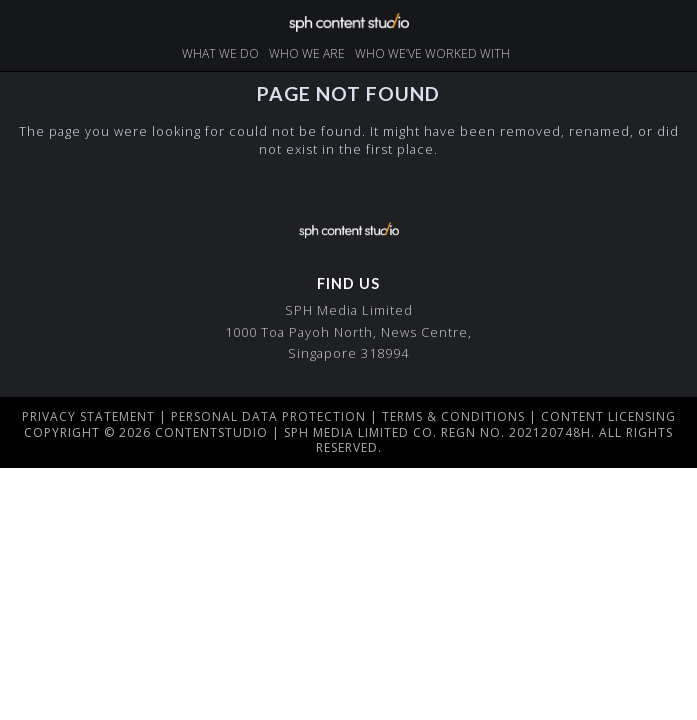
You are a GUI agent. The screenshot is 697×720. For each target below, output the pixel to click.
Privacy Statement (88, 416)
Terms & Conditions (453, 416)
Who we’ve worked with (432, 53)
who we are (307, 53)
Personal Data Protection (268, 416)
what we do (220, 53)
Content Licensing (608, 416)
